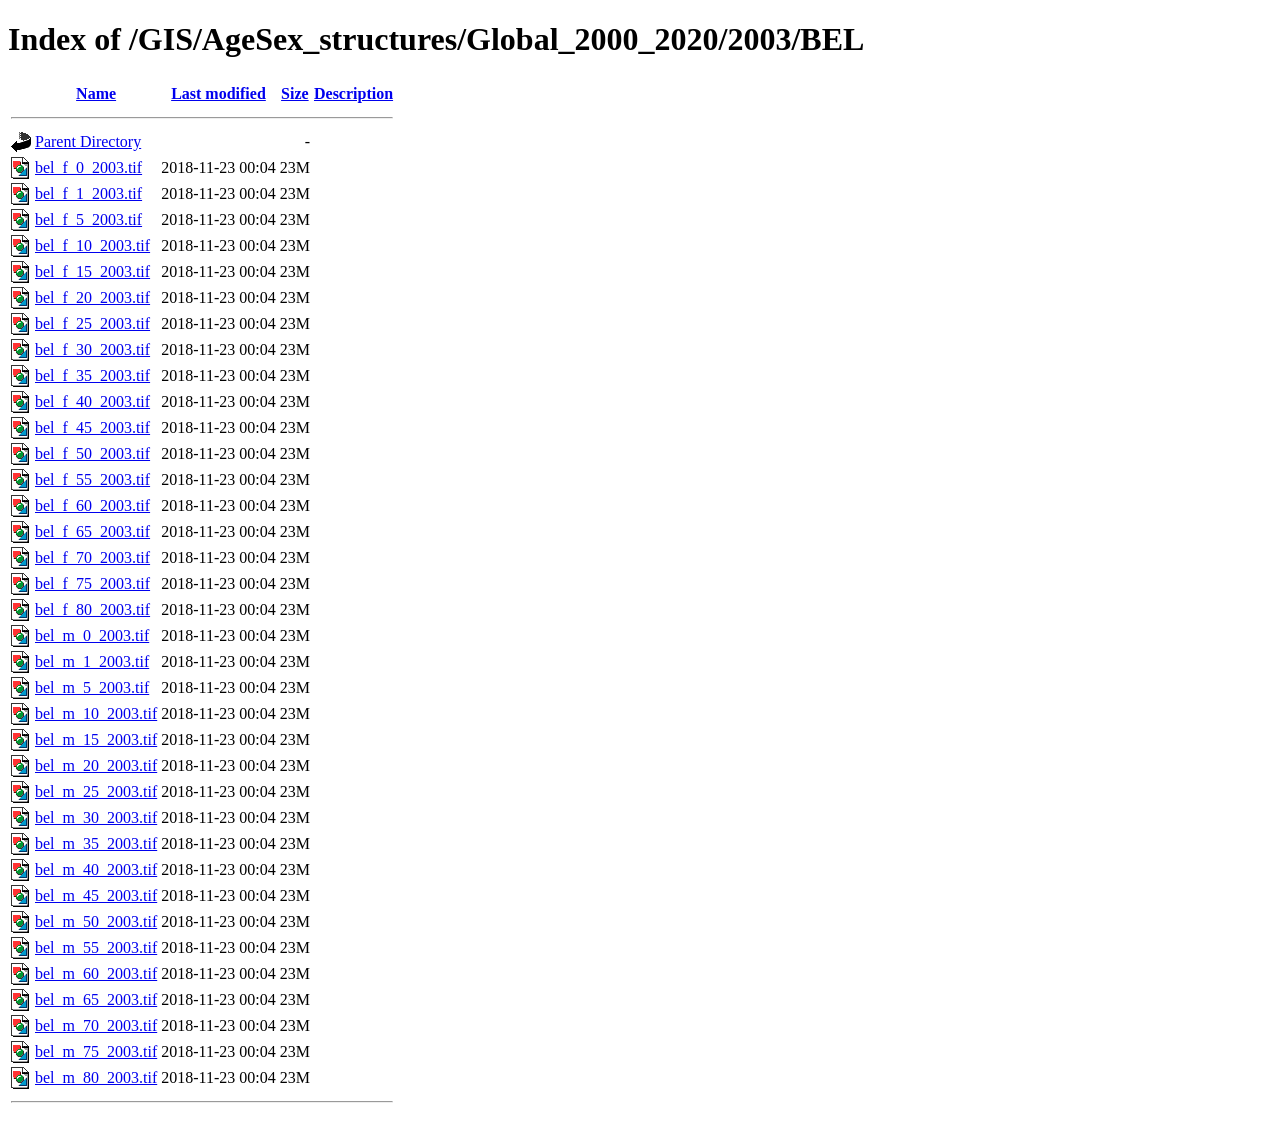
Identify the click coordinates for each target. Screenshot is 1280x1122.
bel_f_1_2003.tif (88, 193)
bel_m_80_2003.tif (96, 1077)
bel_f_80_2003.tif (92, 609)
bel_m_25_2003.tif (96, 791)
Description (353, 93)
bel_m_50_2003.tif (96, 921)
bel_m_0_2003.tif (92, 635)
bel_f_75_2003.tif (92, 583)
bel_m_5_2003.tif (92, 687)
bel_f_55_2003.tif (92, 479)
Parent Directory (88, 141)
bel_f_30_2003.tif (92, 349)
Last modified (218, 93)
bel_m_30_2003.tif (96, 817)
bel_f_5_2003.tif (88, 219)
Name (96, 93)
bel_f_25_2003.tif (92, 323)
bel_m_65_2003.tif (96, 999)
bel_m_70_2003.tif (96, 1025)
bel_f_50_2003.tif (92, 453)
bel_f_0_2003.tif (88, 167)
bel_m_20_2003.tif (96, 765)
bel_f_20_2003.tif (92, 297)
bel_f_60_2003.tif (92, 505)
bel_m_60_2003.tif (96, 973)
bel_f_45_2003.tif (92, 427)
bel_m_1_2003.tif (92, 661)
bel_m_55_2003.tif (96, 947)
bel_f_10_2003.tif (92, 245)
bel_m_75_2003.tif (96, 1051)
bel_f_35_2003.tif (92, 375)
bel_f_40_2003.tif (92, 401)
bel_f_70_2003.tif (92, 557)
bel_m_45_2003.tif (96, 895)
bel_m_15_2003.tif (96, 739)
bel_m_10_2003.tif (96, 713)
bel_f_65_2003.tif (92, 531)
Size (295, 93)
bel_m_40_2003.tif (96, 869)
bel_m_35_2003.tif (96, 843)
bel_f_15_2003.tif (92, 271)
